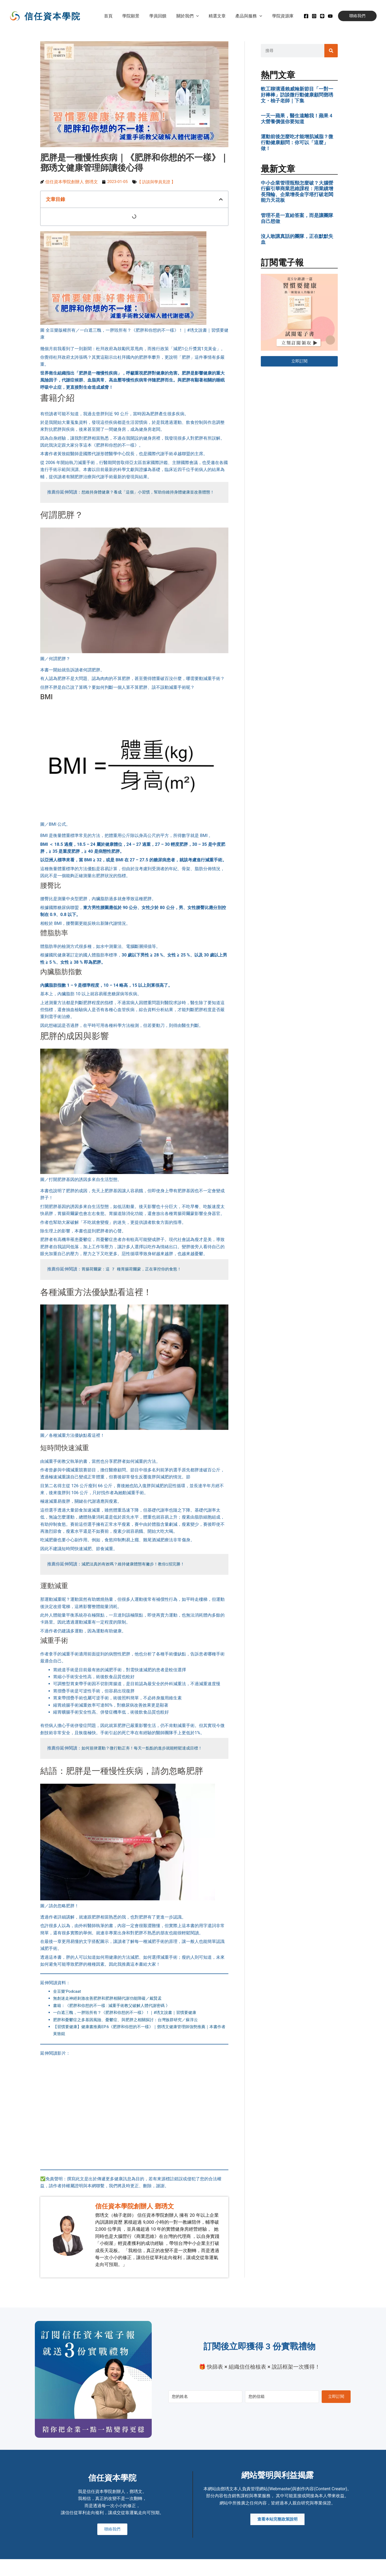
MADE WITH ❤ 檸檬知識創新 (331, 2568)
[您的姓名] (205, 2396)
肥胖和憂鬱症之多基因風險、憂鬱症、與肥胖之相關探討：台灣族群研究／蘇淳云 (130, 2026)
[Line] (322, 16)
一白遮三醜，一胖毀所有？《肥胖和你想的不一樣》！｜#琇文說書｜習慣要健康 (129, 2019)
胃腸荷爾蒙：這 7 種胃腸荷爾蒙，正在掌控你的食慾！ (134, 1276)
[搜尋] (331, 50)
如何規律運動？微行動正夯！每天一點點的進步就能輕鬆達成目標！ (145, 1755)
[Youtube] (330, 16)
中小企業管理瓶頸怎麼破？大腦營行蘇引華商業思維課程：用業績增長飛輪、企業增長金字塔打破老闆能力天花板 (297, 191)
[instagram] (314, 16)
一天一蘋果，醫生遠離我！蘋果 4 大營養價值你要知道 (296, 118)
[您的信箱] (282, 2396)
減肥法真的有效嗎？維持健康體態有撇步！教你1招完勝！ (136, 1571)
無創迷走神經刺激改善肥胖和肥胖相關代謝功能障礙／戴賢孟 (111, 2005)
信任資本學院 (52, 16)
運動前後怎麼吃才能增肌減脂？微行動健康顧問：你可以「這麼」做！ (297, 142)
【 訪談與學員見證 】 (158, 181)
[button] (200, 16)
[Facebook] (306, 16)
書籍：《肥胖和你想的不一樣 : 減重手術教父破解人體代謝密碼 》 (115, 2012)
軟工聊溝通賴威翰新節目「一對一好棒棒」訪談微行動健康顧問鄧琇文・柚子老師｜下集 (297, 94)
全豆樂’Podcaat (68, 1998)
